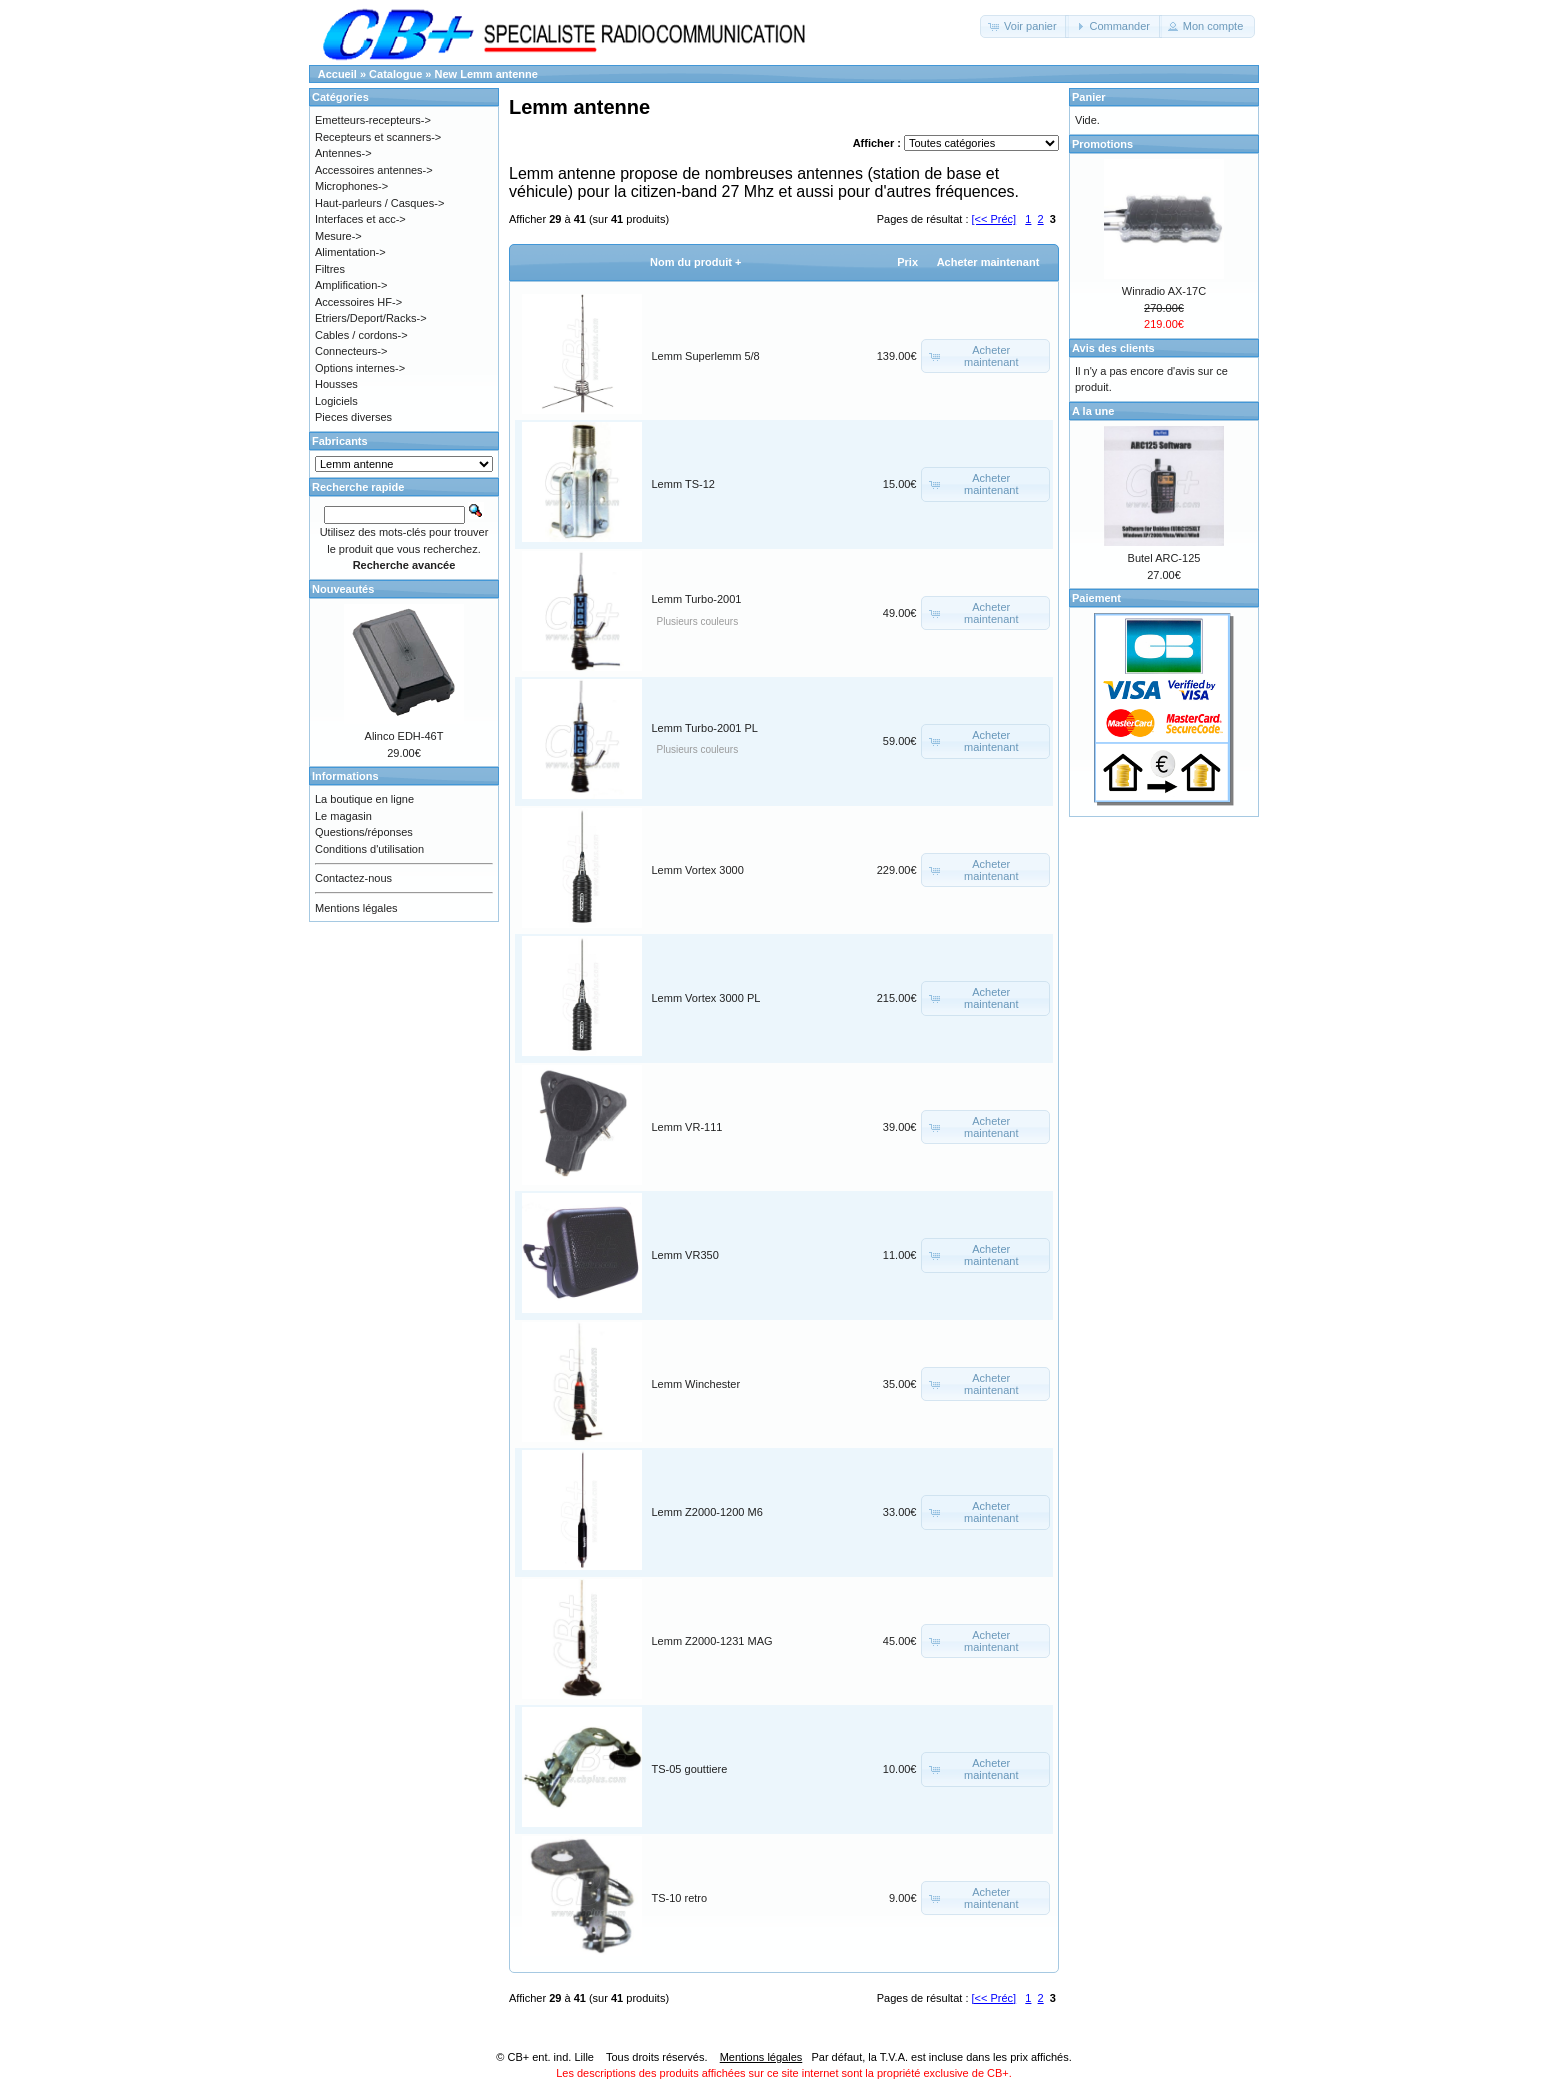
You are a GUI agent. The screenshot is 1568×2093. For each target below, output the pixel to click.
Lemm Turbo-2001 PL (705, 728)
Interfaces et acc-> (360, 219)
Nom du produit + (695, 262)
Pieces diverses (353, 417)
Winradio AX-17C (1164, 291)
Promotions (1102, 144)
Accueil (337, 74)
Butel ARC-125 (1164, 558)
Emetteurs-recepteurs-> (373, 120)
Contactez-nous (353, 878)
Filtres (330, 269)
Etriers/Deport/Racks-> (371, 318)
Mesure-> (338, 236)
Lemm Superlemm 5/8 (706, 356)
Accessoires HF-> (358, 302)
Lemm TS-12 (683, 484)
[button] (1024, 26)
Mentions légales (356, 908)
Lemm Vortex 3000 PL (706, 998)
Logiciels (336, 401)
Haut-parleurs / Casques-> (379, 203)
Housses (336, 384)
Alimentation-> (350, 252)
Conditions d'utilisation (369, 849)
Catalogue (395, 74)
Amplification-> (351, 285)
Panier (1089, 97)
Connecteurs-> (351, 351)
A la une (1093, 411)
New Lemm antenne (486, 74)
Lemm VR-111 (687, 1127)
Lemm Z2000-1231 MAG (712, 1641)
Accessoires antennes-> (374, 170)
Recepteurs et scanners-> (378, 137)
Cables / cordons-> (361, 335)
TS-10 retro (680, 1898)
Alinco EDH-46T (404, 736)
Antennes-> (343, 153)
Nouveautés (343, 589)
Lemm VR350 (685, 1255)
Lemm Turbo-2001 (697, 599)
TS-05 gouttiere (690, 1769)
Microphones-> (351, 186)
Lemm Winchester (696, 1384)
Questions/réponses (364, 832)
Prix (907, 262)
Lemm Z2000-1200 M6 (707, 1512)
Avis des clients (1113, 348)
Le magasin (343, 816)
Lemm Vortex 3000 (698, 870)
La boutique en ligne (364, 799)
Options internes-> (360, 368)
